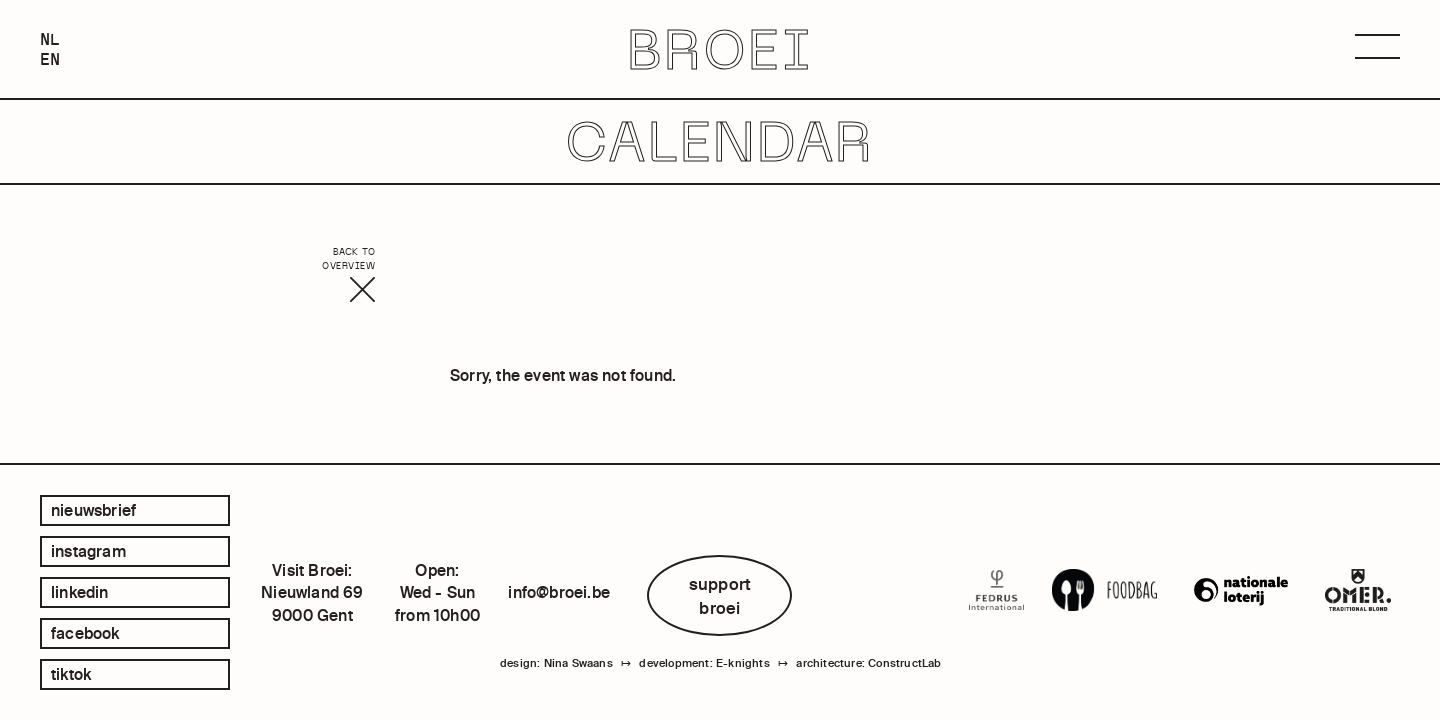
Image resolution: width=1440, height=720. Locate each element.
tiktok (71, 674)
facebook (85, 633)
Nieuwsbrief (93, 510)
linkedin (80, 592)
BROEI (720, 49)
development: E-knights (704, 663)
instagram (88, 551)
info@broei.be (559, 592)
